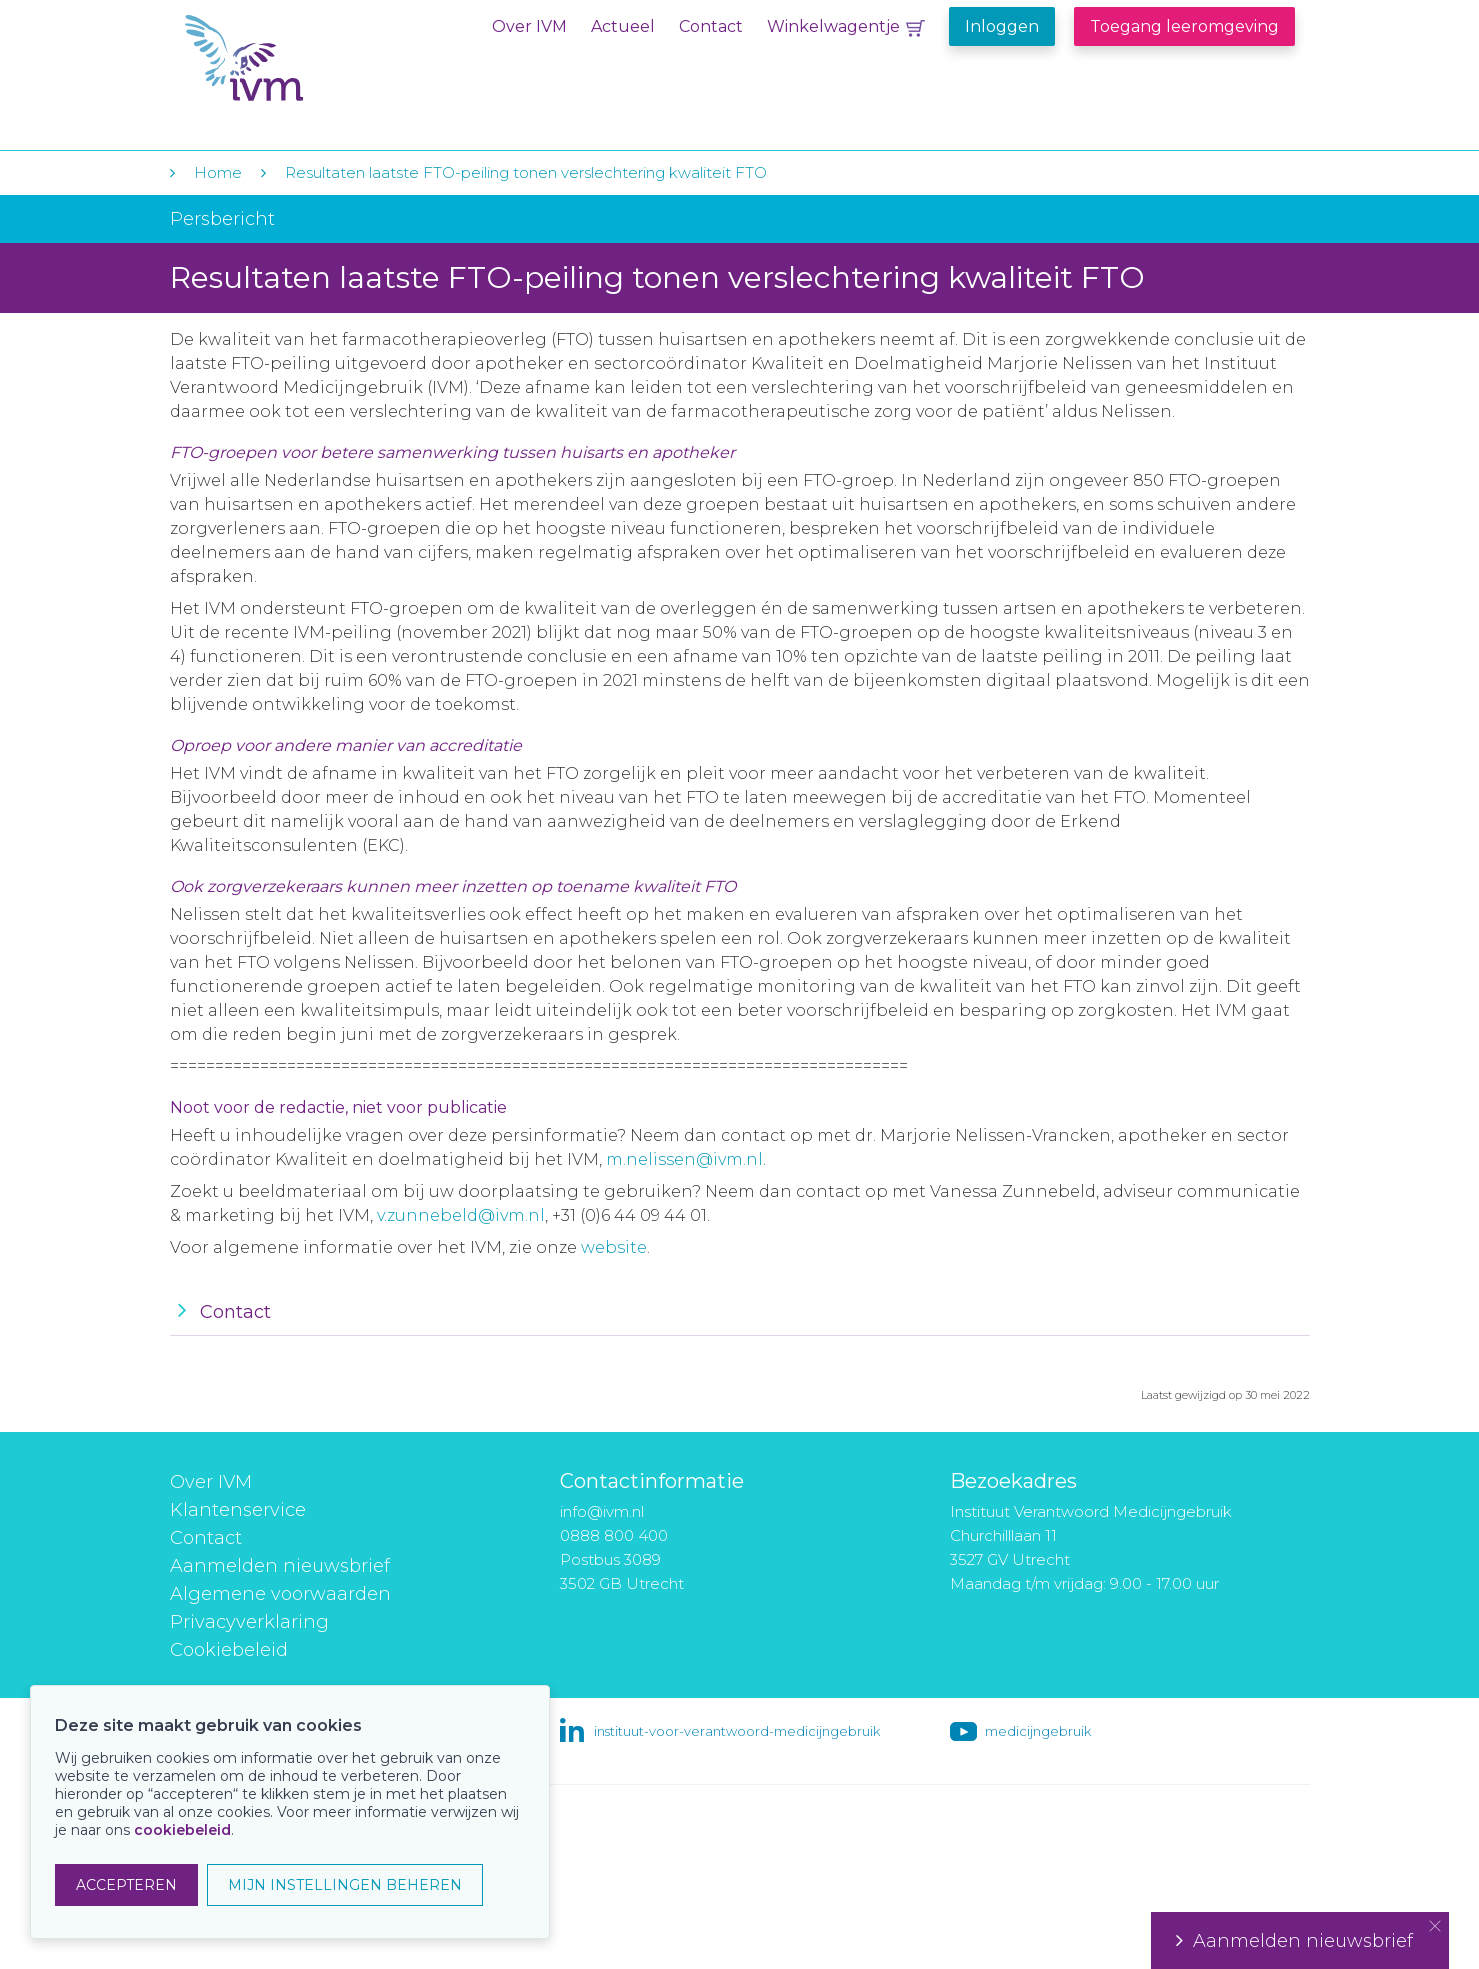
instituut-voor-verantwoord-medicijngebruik (737, 1731)
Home (218, 172)
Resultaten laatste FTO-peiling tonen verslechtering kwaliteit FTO (526, 172)
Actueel (623, 26)
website (614, 1247)
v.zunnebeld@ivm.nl (461, 1215)
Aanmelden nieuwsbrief (280, 1566)
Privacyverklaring (249, 1622)
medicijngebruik (1038, 1731)
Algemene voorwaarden (280, 1594)
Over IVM (529, 26)
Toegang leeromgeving (1184, 26)
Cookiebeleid (229, 1650)
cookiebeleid (182, 1830)
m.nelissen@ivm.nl (684, 1159)
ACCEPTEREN (126, 1885)
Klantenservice (238, 1510)
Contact (711, 26)
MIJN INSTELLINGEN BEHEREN (345, 1885)
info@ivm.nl (602, 1511)
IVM (307, 58)
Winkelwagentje (833, 26)
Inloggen (1002, 26)
